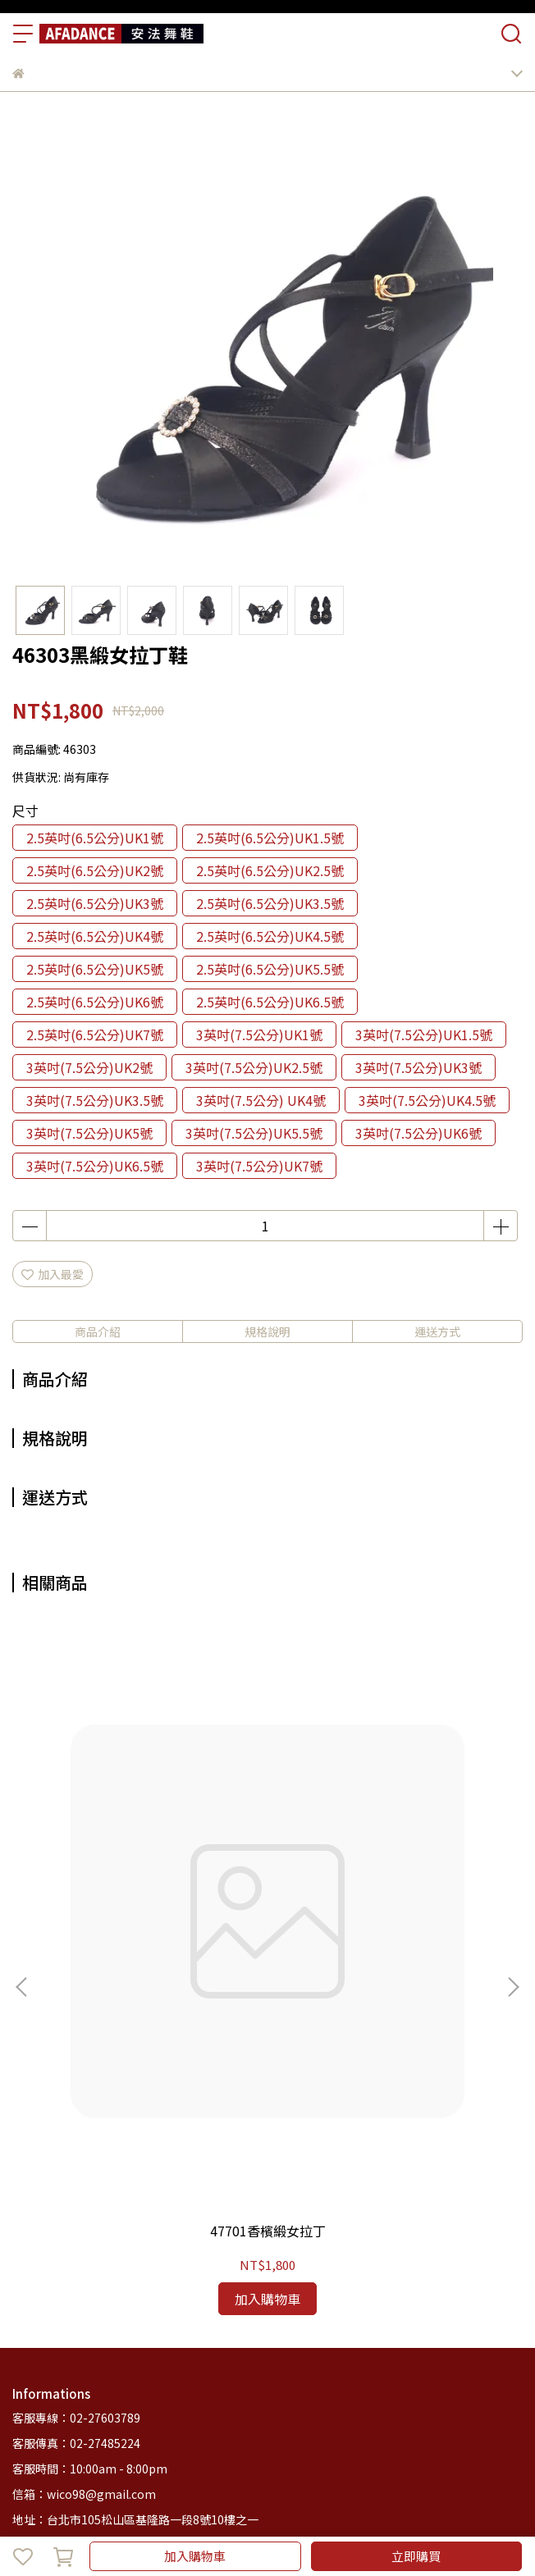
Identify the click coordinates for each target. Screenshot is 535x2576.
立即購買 (416, 2556)
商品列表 (66, 2371)
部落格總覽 (257, 2371)
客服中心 (198, 2371)
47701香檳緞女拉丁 (152, 1923)
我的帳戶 (121, 2304)
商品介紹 (98, 1331)
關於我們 (66, 2304)
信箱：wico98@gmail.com (84, 2187)
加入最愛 (52, 1274)
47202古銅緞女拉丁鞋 (382, 1923)
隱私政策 (229, 2304)
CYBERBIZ (401, 2513)
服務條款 (283, 2304)
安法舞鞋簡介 (132, 2371)
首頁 (23, 2371)
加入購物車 (195, 2556)
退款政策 (175, 2304)
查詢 (23, 2304)
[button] (513, 1833)
